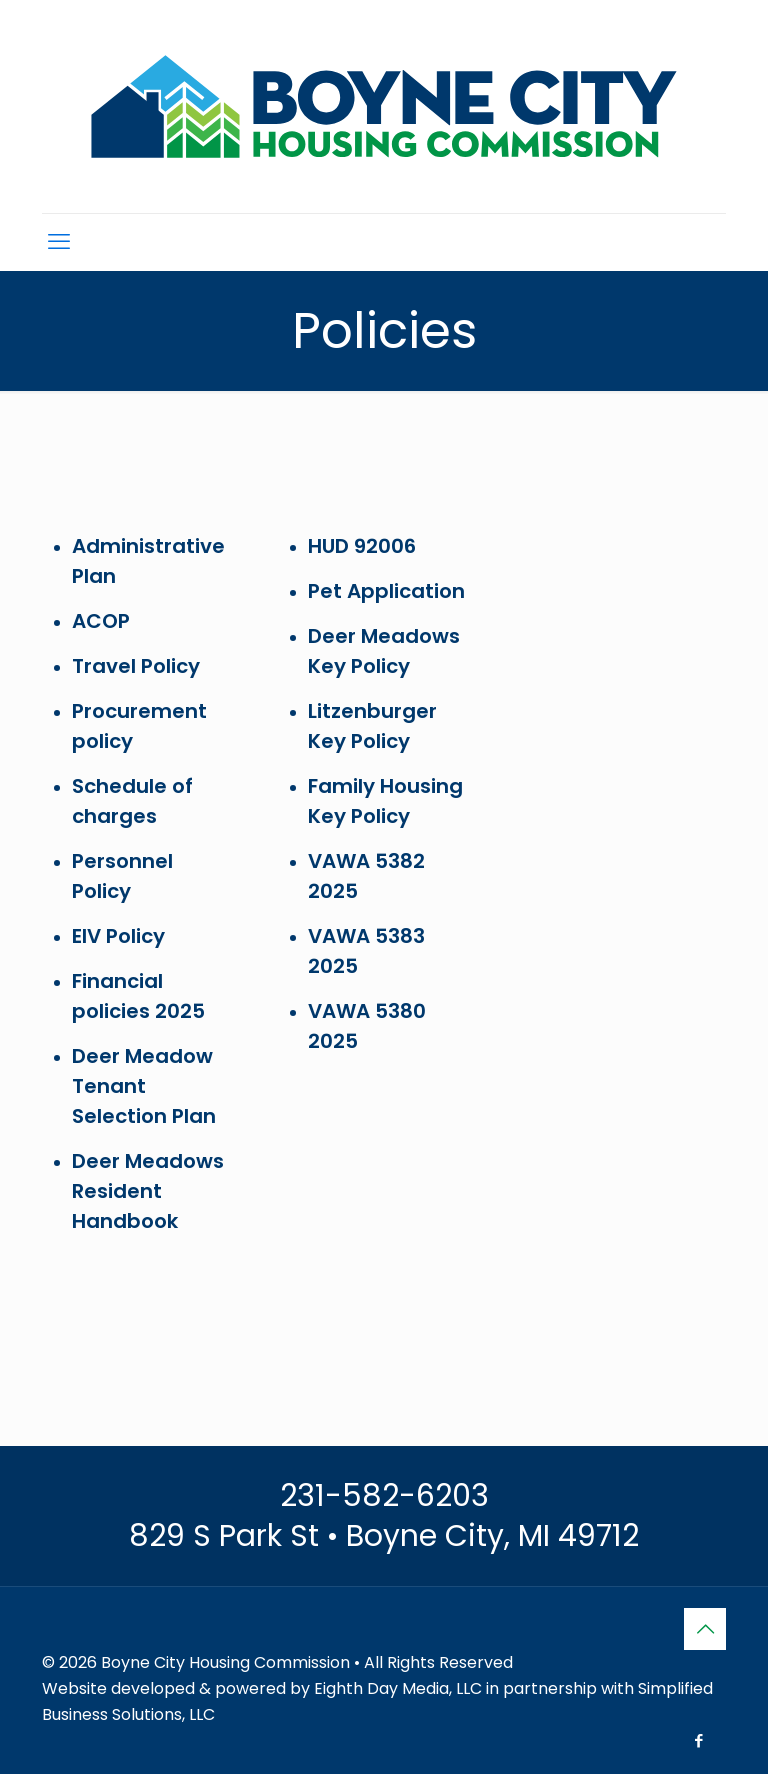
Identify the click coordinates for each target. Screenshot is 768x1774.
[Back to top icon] (705, 1629)
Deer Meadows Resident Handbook (148, 1191)
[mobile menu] (59, 242)
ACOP (101, 621)
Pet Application (386, 591)
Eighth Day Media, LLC (398, 1688)
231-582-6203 (384, 1496)
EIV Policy (118, 936)
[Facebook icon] (698, 1740)
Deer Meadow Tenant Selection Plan (144, 1086)
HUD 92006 (362, 546)
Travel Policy (136, 666)
